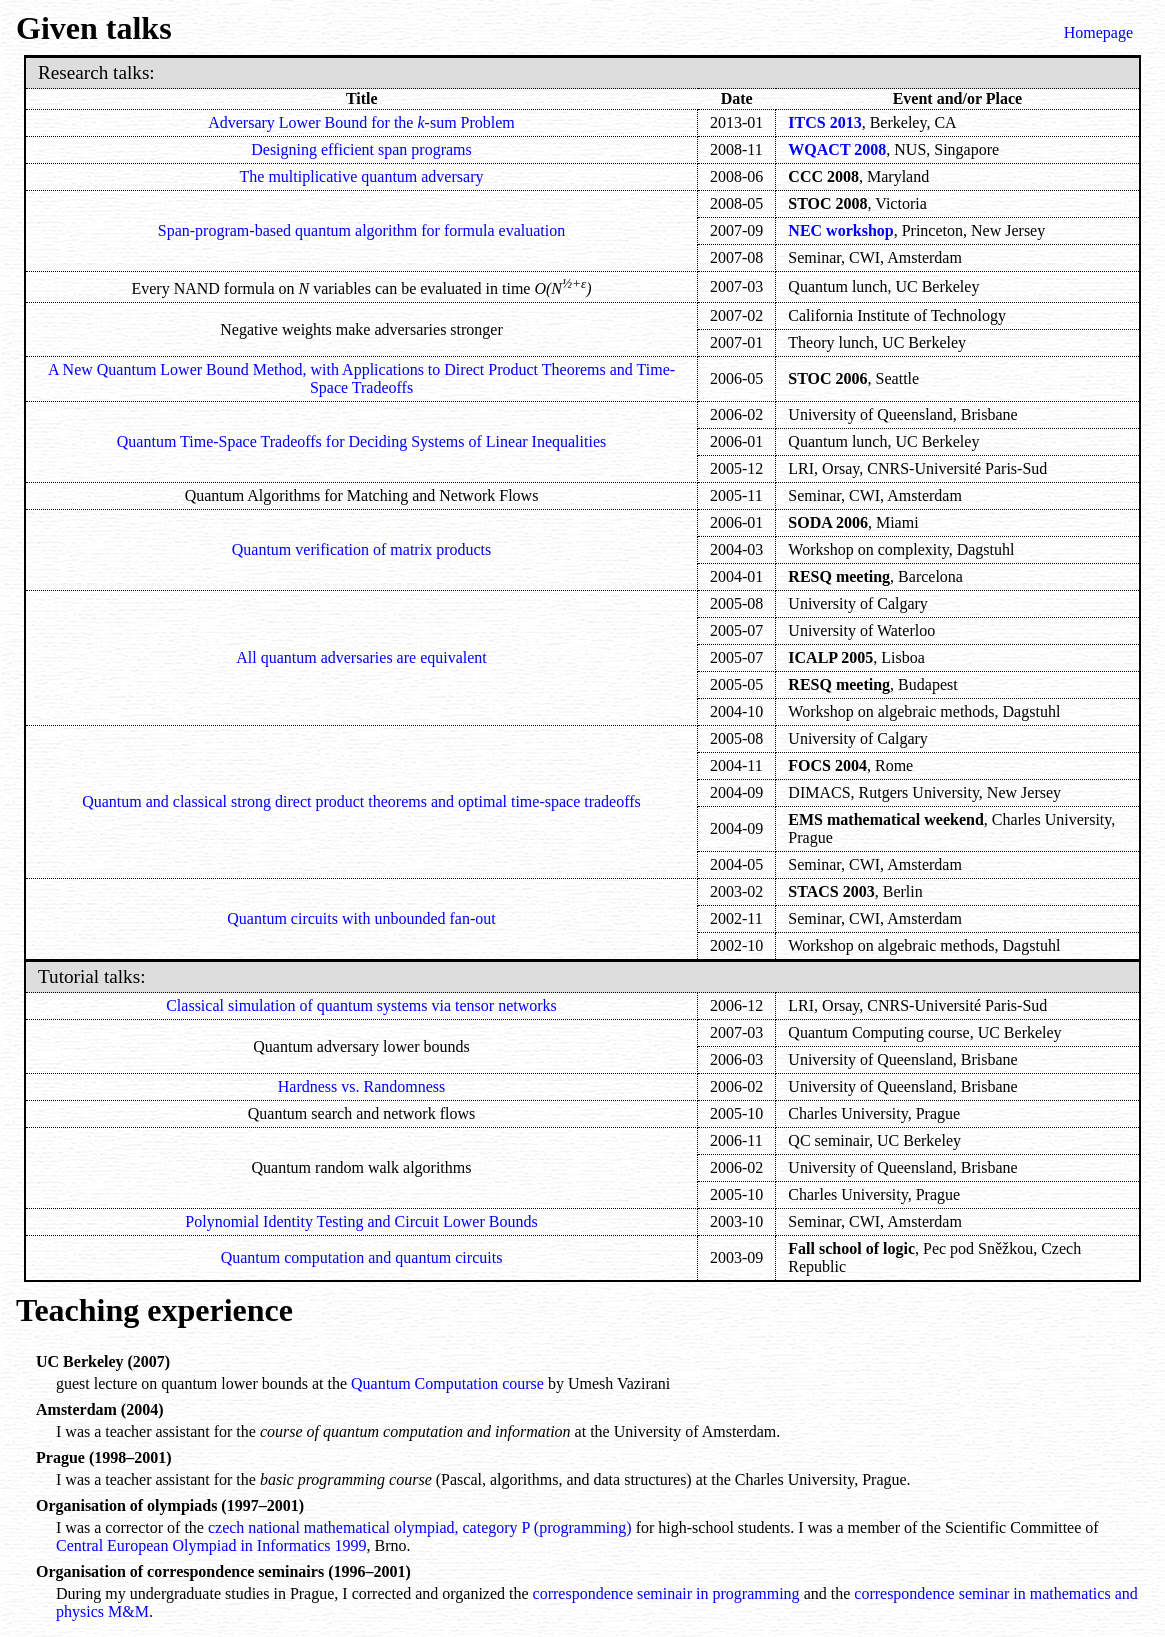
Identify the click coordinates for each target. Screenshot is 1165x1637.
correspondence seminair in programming (666, 1593)
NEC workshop (840, 230)
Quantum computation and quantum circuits (362, 1257)
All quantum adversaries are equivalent (361, 657)
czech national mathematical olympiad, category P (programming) (422, 1527)
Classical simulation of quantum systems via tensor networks (361, 1005)
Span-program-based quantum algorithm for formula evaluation (361, 230)
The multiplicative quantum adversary (362, 176)
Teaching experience (154, 1310)
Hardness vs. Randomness (362, 1086)
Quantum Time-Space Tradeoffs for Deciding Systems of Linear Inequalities (361, 441)
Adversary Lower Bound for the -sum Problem (361, 122)
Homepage (1098, 32)
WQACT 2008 (837, 149)
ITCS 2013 (824, 122)
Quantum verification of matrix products (361, 549)
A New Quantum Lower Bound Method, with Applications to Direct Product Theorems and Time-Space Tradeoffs (361, 378)
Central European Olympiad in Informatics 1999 (211, 1545)
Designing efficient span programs (361, 149)
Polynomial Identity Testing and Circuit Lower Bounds (361, 1221)
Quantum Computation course (447, 1383)
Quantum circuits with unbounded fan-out (361, 918)
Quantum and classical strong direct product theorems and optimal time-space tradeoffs (361, 801)
